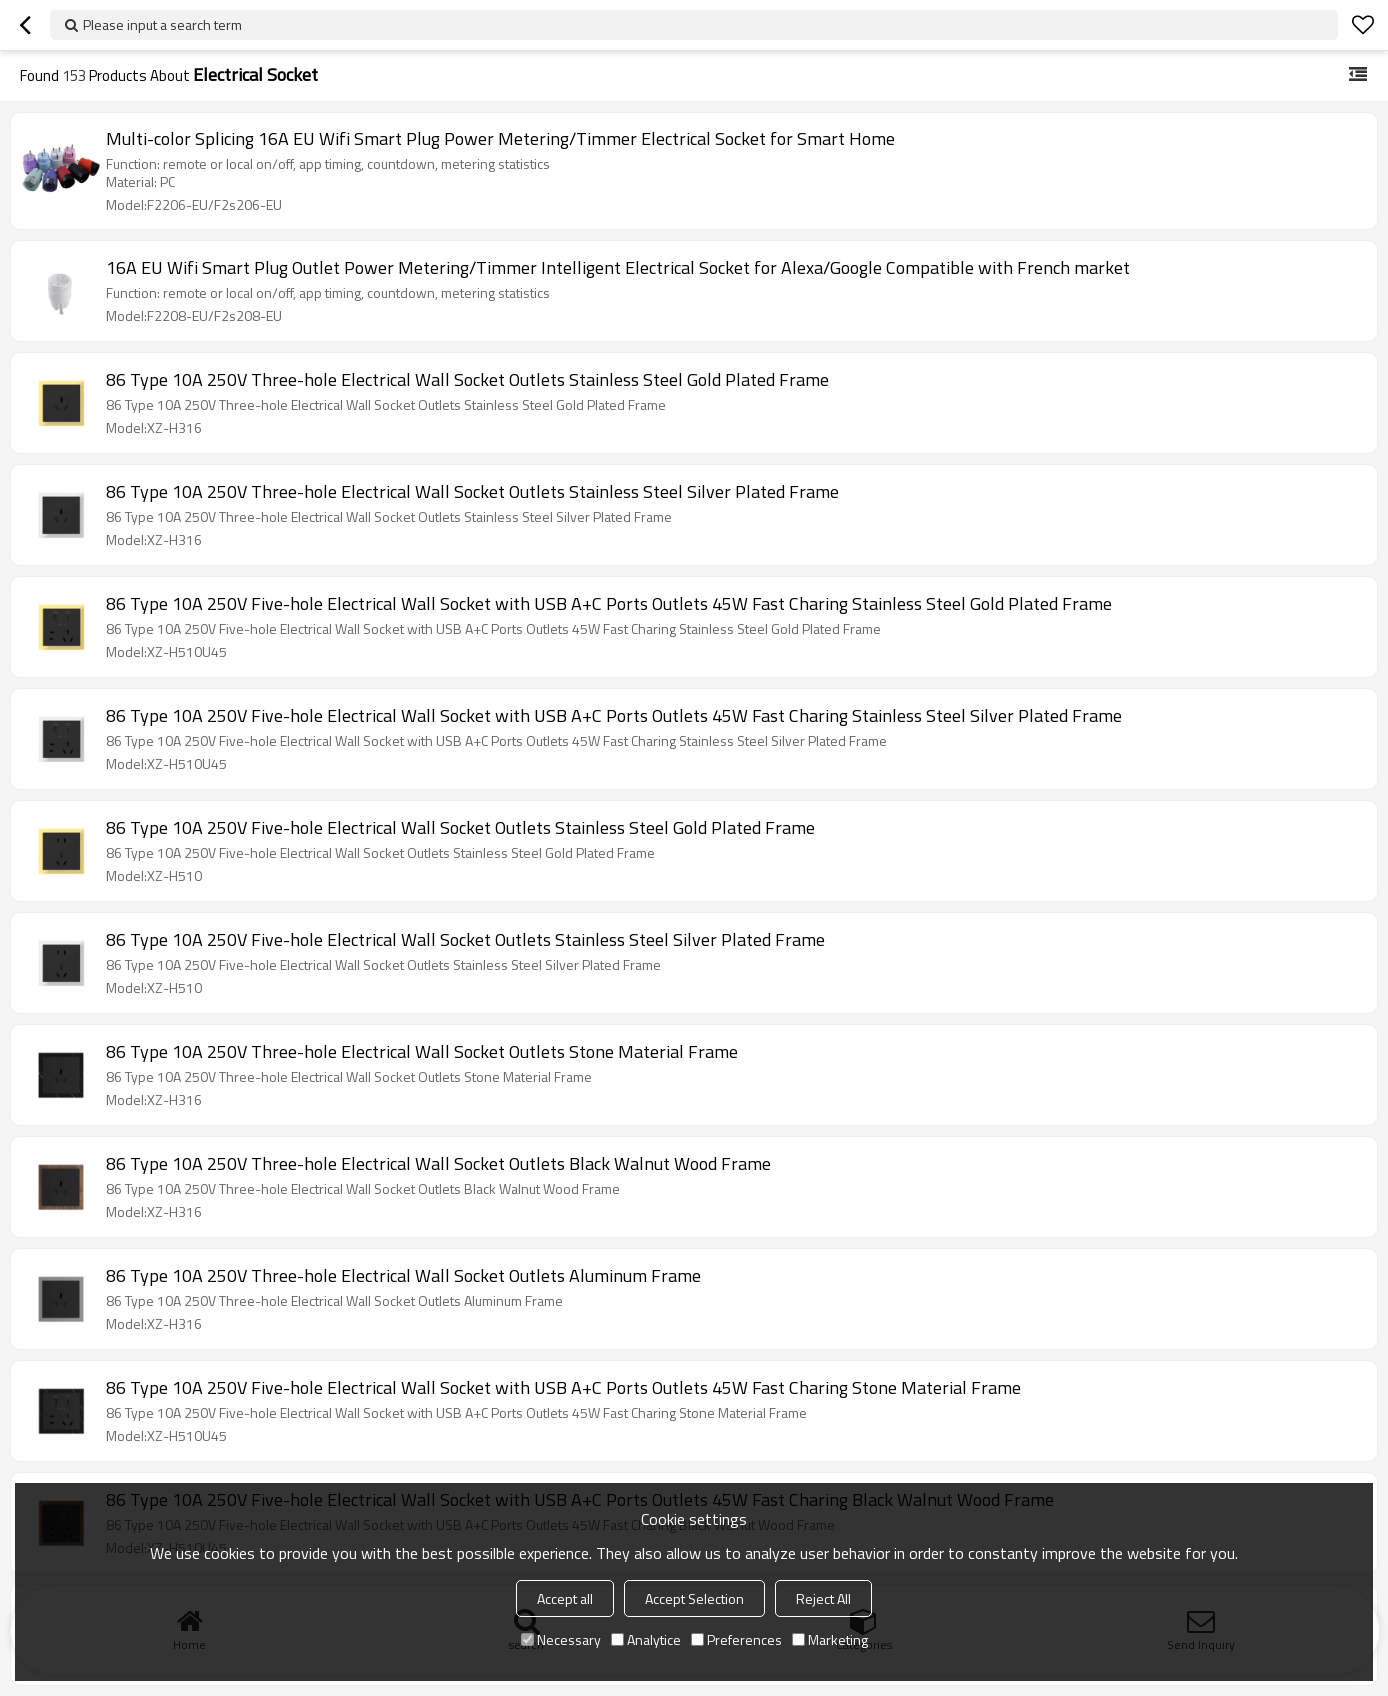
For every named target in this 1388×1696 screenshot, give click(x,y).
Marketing (830, 1639)
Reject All (823, 1598)
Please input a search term (162, 24)
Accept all (565, 1598)
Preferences (736, 1639)
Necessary (561, 1639)
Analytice (646, 1639)
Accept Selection (694, 1598)
